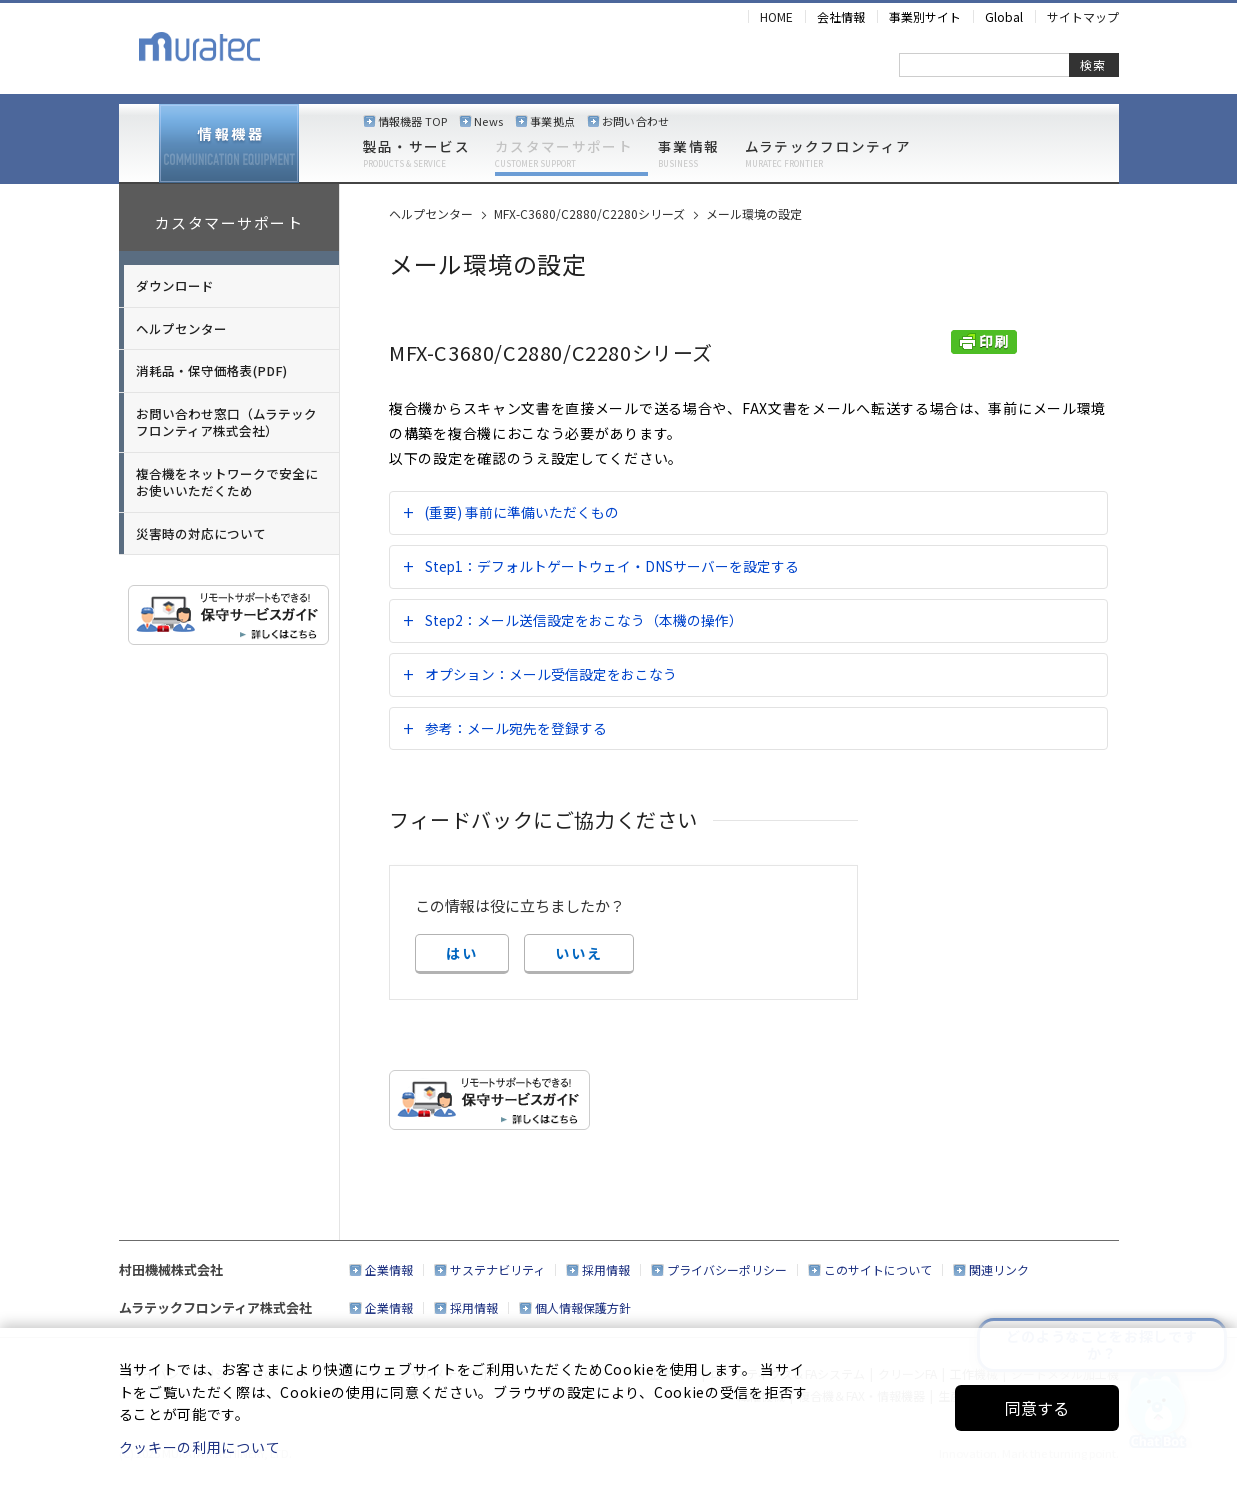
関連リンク (999, 1269)
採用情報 (606, 1269)
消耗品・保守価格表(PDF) (211, 370)
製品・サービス (416, 154)
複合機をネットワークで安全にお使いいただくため (227, 482)
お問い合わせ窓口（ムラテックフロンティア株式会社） (226, 422)
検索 (1093, 64)
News (488, 121)
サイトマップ (1083, 16)
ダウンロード (175, 285)
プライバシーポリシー (727, 1269)
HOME (776, 16)
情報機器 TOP (413, 121)
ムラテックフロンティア (828, 154)
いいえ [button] (579, 953)
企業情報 (389, 1269)
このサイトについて (878, 1269)
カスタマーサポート (564, 154)
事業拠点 (552, 121)
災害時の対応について (201, 533)
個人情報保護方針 (583, 1307)
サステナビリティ (497, 1269)
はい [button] (462, 953)
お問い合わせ (635, 121)
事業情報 (688, 154)
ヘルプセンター (181, 328)
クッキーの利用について (200, 1447)
